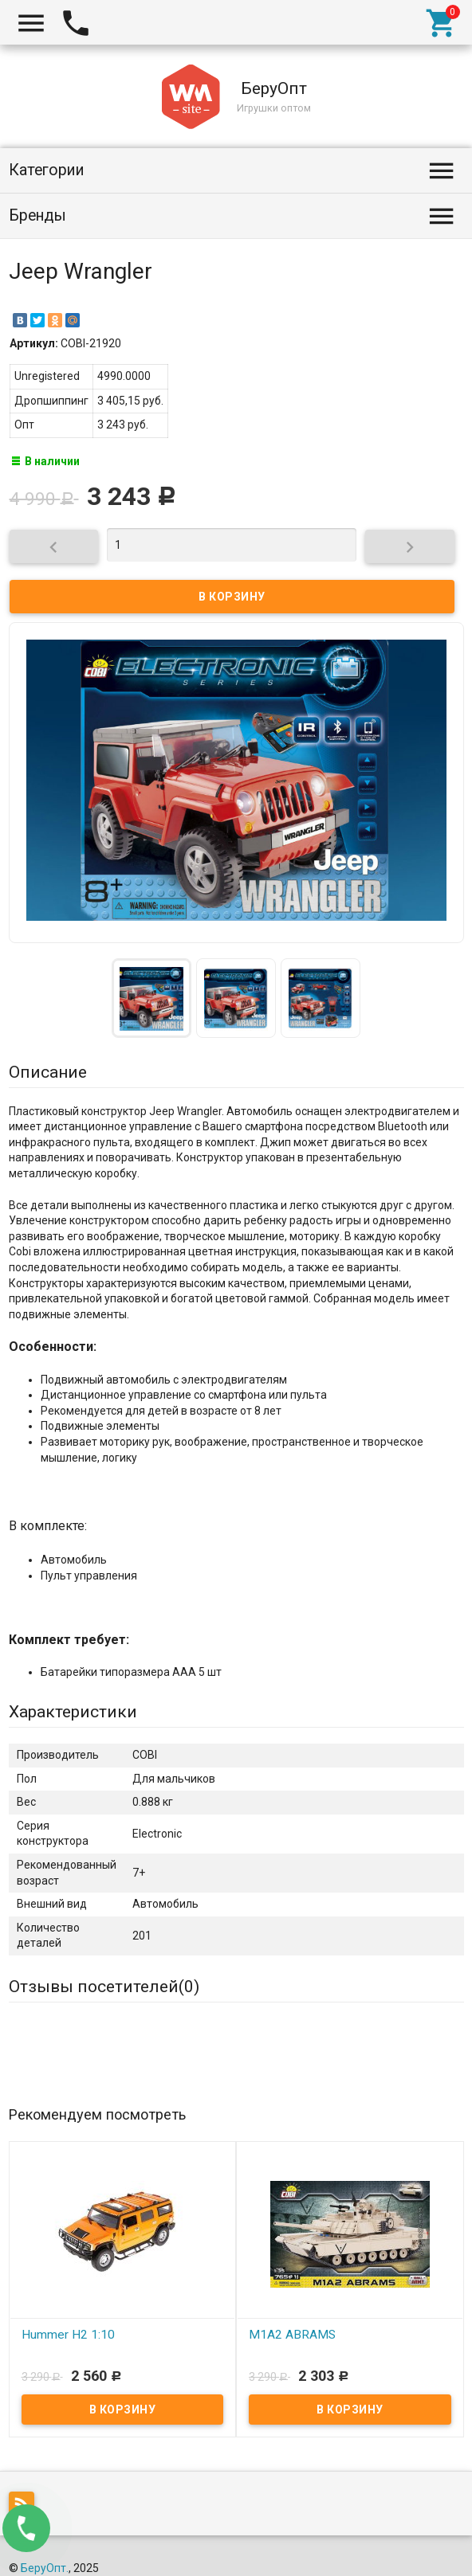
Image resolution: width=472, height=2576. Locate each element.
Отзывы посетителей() (104, 1986)
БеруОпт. (45, 2568)
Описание (48, 1072)
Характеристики (73, 1711)
